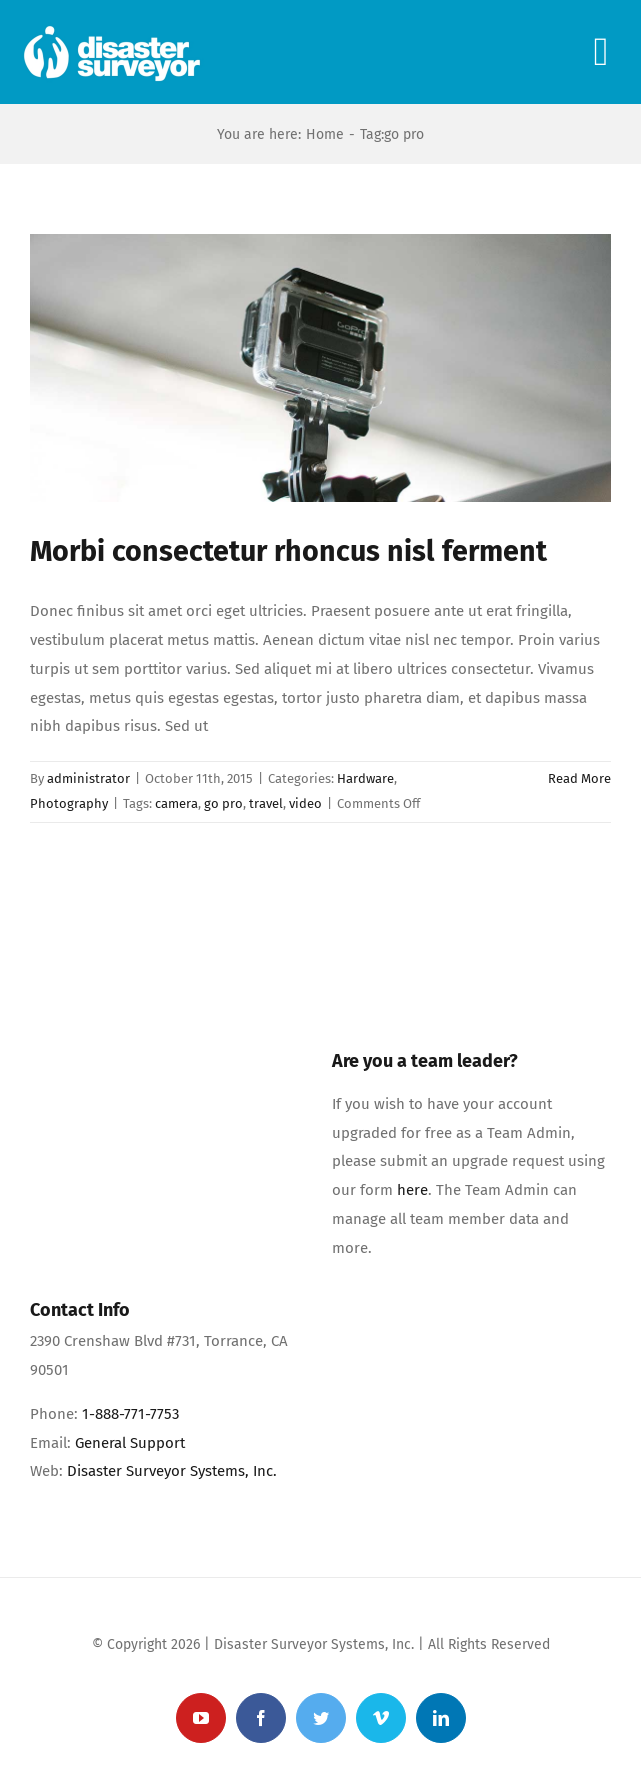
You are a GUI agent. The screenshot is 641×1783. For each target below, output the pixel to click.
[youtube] (201, 1718)
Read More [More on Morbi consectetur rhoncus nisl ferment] (579, 778)
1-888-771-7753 (130, 1414)
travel (266, 803)
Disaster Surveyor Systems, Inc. (172, 1471)
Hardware (365, 778)
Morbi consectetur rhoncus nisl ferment (288, 551)
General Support (130, 1443)
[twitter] (321, 1718)
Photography (69, 803)
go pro (223, 803)
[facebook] (261, 1718)
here (412, 1190)
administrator (88, 778)
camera (176, 803)
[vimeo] (381, 1718)
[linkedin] (441, 1718)
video (305, 803)
